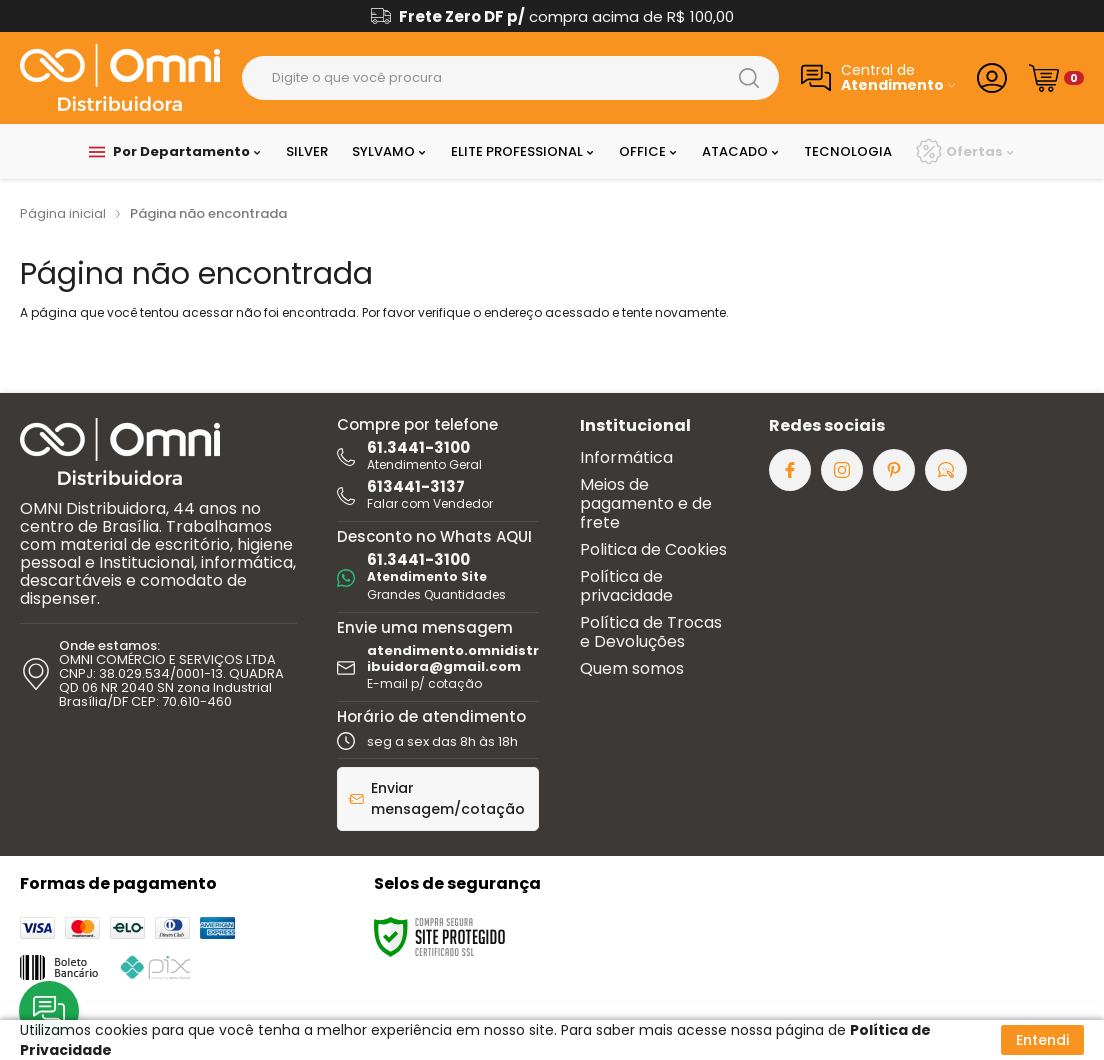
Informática (626, 457)
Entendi (1042, 1040)
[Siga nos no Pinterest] (894, 470)
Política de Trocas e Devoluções (651, 632)
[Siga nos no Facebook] (790, 470)
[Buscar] (749, 78)
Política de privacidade (626, 586)
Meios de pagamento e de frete (646, 503)
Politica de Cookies (653, 549)
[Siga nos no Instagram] (842, 470)
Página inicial (63, 213)
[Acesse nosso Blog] (946, 470)
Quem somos (632, 668)
